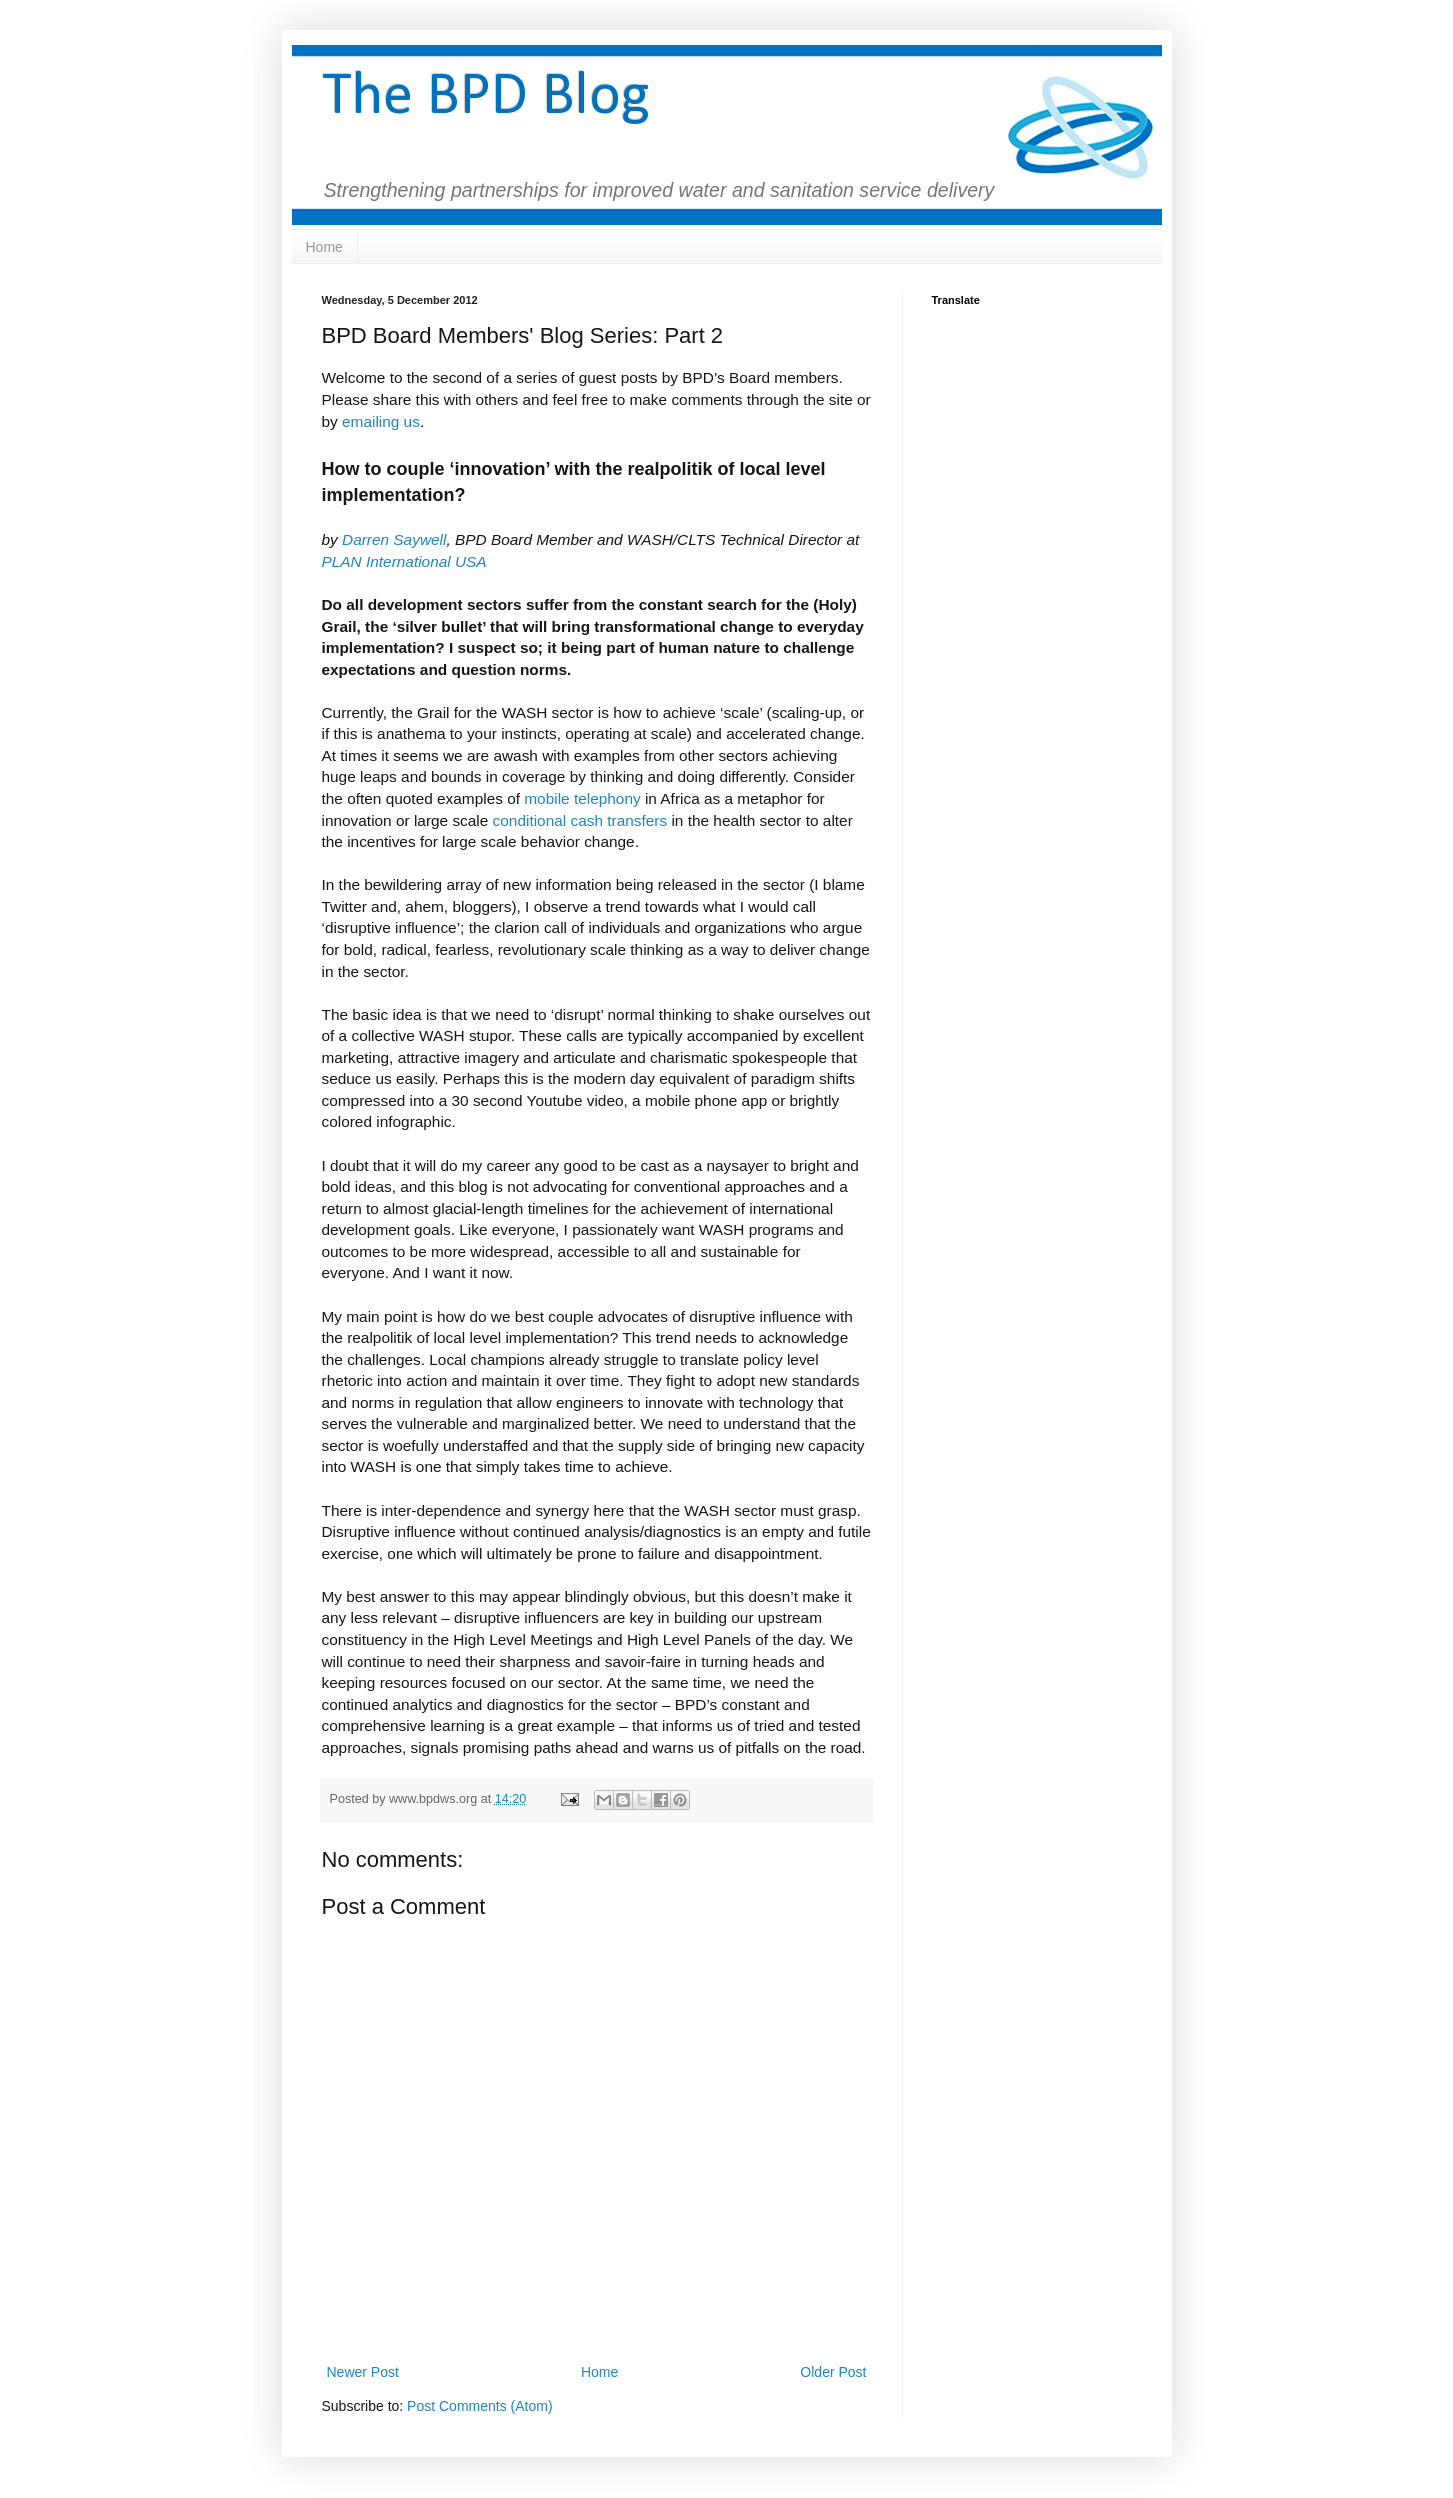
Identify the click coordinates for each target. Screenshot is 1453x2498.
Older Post (833, 2372)
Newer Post (363, 2372)
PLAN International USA (404, 561)
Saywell (419, 539)
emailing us (381, 421)
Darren (367, 539)
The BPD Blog (486, 98)
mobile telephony (582, 798)
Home (324, 247)
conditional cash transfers (580, 820)
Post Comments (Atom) (479, 2406)
